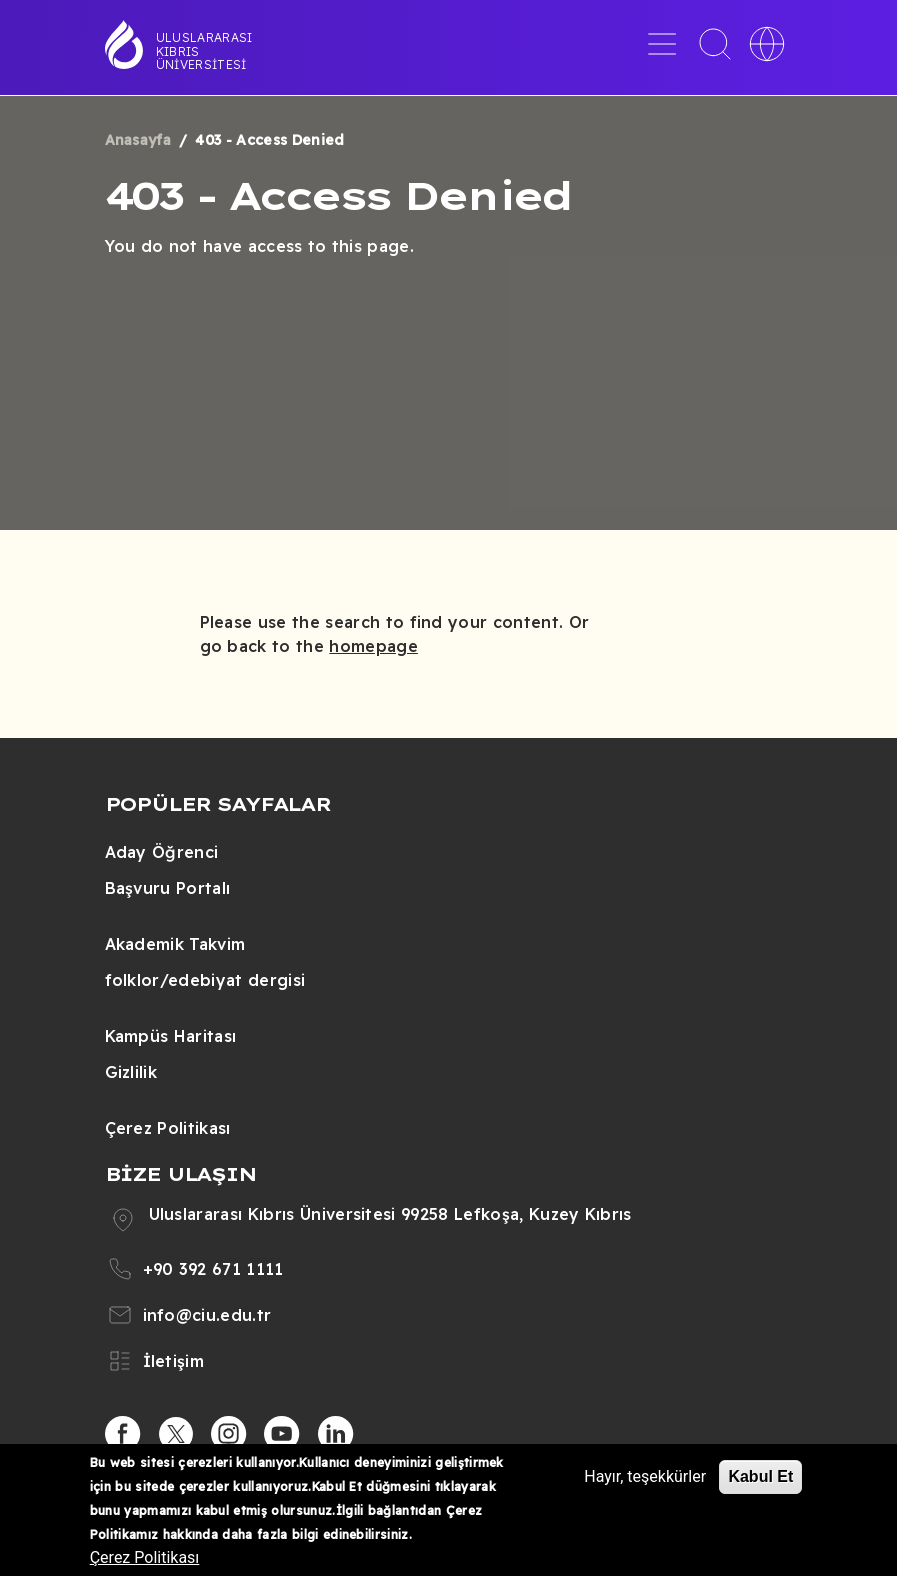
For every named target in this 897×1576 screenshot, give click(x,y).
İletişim (174, 1361)
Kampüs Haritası (171, 1036)
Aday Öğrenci (162, 852)
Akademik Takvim (175, 944)
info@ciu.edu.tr (207, 1315)
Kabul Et (760, 1476)
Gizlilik (131, 1072)
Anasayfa (138, 140)
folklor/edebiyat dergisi (205, 980)
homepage (373, 646)
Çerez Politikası (168, 1128)
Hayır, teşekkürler (645, 1476)
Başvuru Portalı (168, 888)
